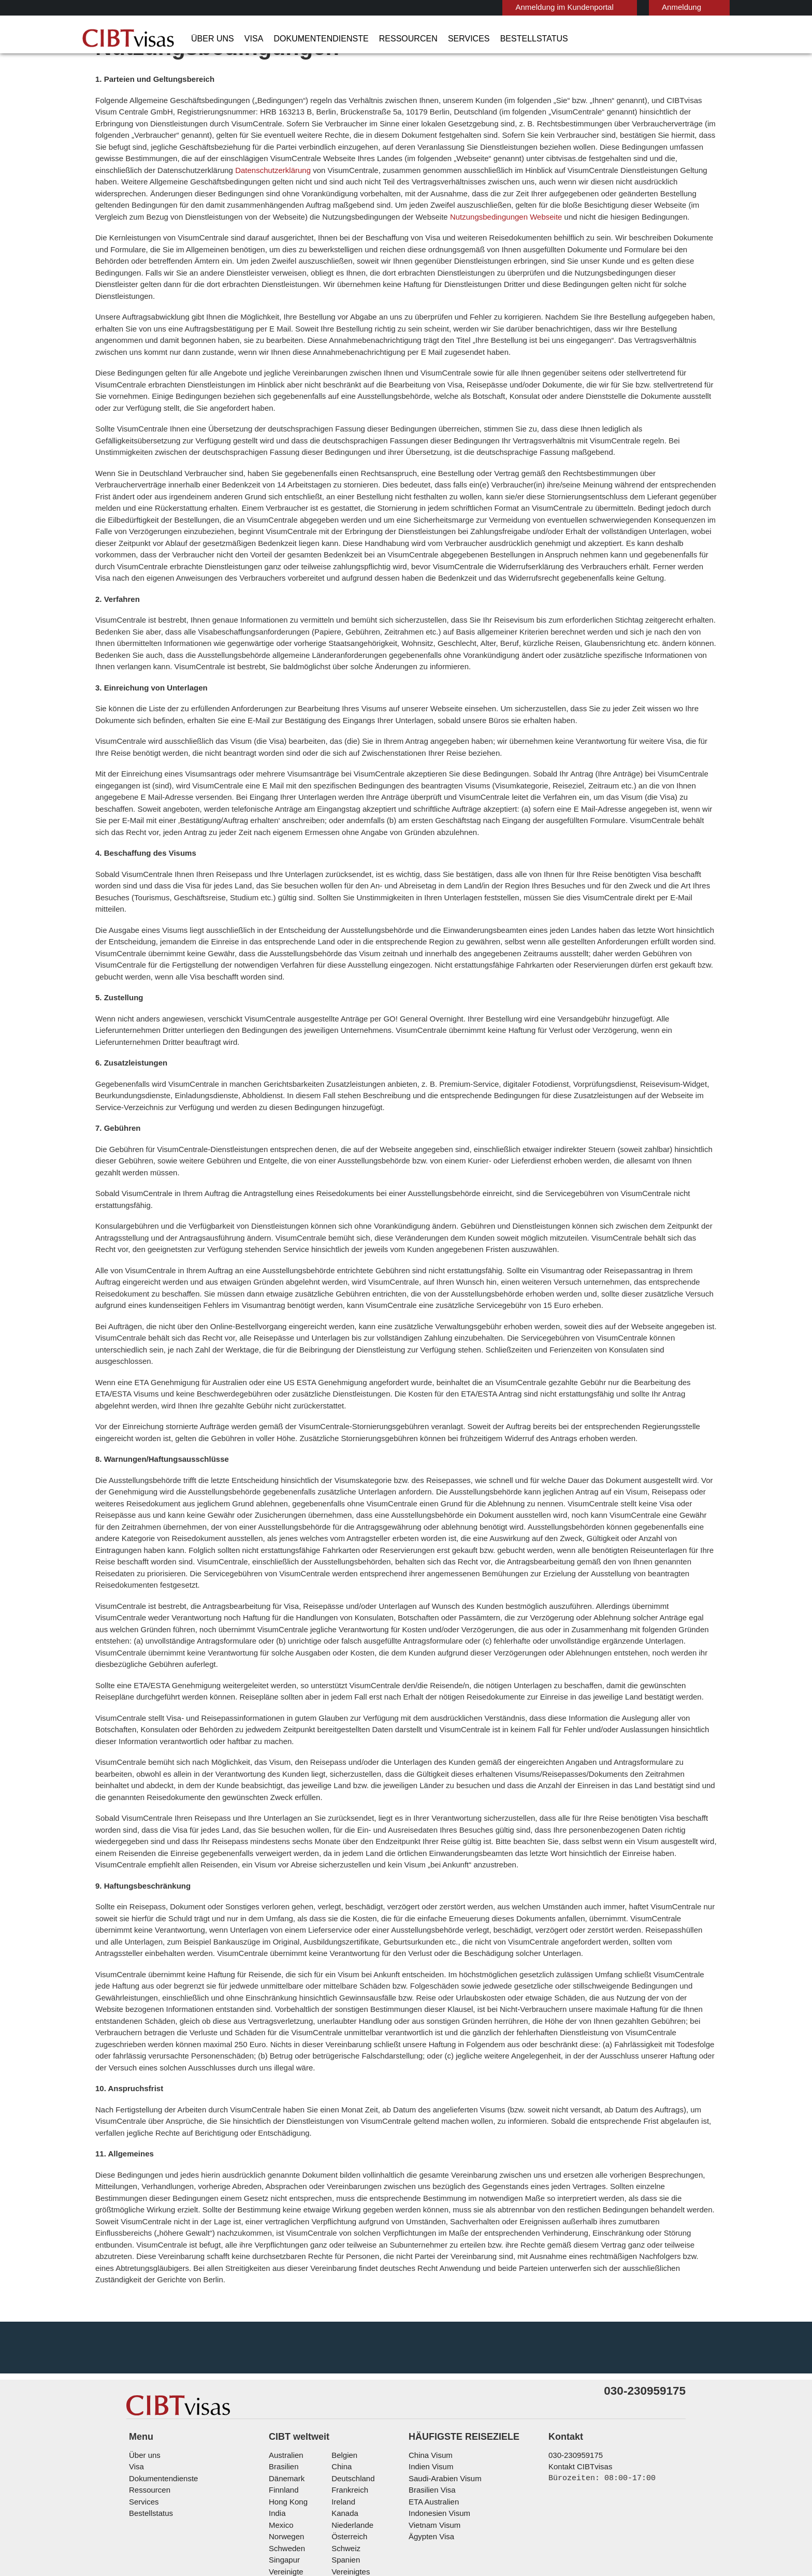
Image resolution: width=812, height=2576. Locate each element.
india (276, 2424)
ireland (342, 2412)
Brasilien (283, 2377)
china (340, 2377)
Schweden (286, 2459)
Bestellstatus (491, 39)
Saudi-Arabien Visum (441, 2389)
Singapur (283, 2471)
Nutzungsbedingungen (422, 2517)
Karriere (616, 2517)
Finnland (282, 2401)
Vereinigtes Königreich (367, 2482)
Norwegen (286, 2447)
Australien (285, 2366)
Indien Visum (429, 2377)
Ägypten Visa (430, 2447)
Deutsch (700, 6)
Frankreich (348, 2401)
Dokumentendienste (306, 39)
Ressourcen (383, 39)
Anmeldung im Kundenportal (520, 7)
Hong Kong (287, 2412)
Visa (245, 39)
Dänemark (285, 2389)
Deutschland (351, 2389)
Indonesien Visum (437, 2424)
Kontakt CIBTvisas (578, 2377)
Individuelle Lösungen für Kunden (187, 2517)
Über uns (209, 39)
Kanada (343, 2424)
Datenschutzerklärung (603, 198)
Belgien (343, 2366)
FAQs (268, 2517)
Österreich (348, 2447)
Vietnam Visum (432, 2435)
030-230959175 (571, 2366)
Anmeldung (631, 7)
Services (434, 39)
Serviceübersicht (558, 2517)
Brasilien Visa (430, 2401)
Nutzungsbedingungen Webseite (637, 245)
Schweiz (344, 2459)
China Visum (428, 2366)
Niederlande (350, 2435)
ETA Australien (432, 2412)
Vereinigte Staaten (299, 2482)
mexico (280, 2435)
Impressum (495, 2517)
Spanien (344, 2471)
